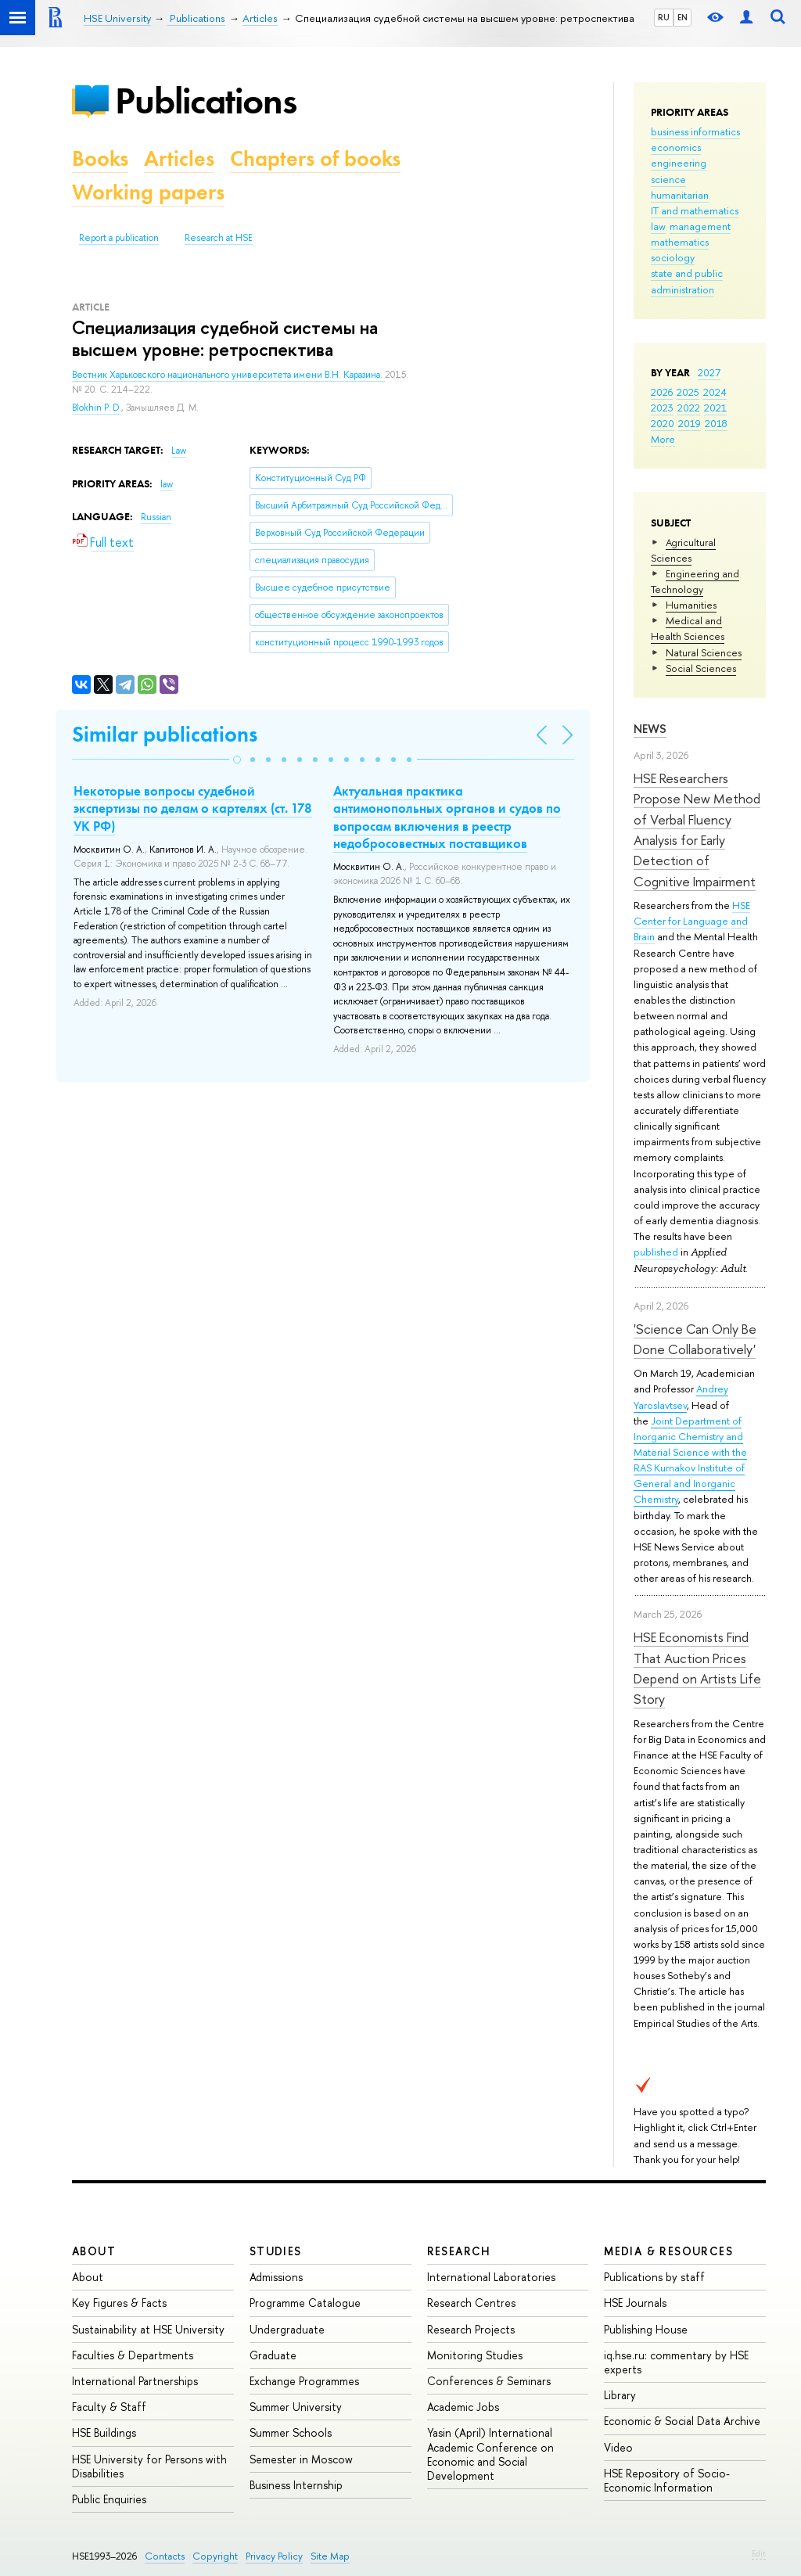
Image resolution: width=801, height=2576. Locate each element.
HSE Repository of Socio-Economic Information (667, 2480)
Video (618, 2447)
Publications (205, 100)
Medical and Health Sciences (687, 628)
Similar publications (164, 734)
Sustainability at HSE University (148, 2329)
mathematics (680, 242)
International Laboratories (491, 2276)
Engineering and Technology (695, 581)
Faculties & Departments (132, 2355)
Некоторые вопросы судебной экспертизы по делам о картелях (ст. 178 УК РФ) (193, 808)
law (658, 226)
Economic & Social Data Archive (682, 2420)
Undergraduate (287, 2329)
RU (664, 17)
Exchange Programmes (304, 2380)
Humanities (691, 605)
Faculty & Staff (109, 2406)
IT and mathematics (694, 210)
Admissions (276, 2276)
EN (682, 17)
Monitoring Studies (475, 2355)
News (650, 728)
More (663, 439)
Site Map (330, 2556)
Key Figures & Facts (119, 2302)
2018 (716, 423)
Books (100, 158)
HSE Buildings (104, 2432)
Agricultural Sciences (683, 550)
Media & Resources (668, 2251)
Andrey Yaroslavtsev (681, 1396)
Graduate (273, 2355)
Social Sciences (701, 668)
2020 (662, 423)
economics (676, 147)
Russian (156, 517)
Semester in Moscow (301, 2459)
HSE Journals (635, 2302)
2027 (709, 372)
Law (178, 450)
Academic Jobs (463, 2406)
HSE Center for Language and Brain (692, 920)
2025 (688, 392)
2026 (662, 392)
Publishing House (646, 2329)
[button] (237, 759)
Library (620, 2394)
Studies (276, 2251)
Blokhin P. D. (96, 407)
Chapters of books (315, 158)
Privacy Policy (274, 2556)
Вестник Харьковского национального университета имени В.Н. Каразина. (228, 374)
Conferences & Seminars (489, 2380)
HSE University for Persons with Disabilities (149, 2466)
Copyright (215, 2556)
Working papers (148, 192)
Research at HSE (219, 238)
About (94, 2251)
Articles (179, 158)
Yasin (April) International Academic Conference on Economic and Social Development (490, 2454)
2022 (688, 408)
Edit (759, 2553)
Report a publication (119, 238)
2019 (689, 423)
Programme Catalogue (305, 2302)
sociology (673, 257)
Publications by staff (654, 2276)
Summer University (296, 2406)
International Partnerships (135, 2380)
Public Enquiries (109, 2499)
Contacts (165, 2556)
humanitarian (680, 195)
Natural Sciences (704, 652)
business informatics (695, 131)
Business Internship (296, 2484)
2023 (662, 408)
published (656, 1252)
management (700, 226)
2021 (715, 408)
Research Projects (471, 2329)
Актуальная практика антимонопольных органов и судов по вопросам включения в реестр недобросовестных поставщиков (447, 816)
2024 (715, 392)
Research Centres (471, 2302)
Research (459, 2251)
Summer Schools (291, 2432)
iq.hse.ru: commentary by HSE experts (676, 2362)
